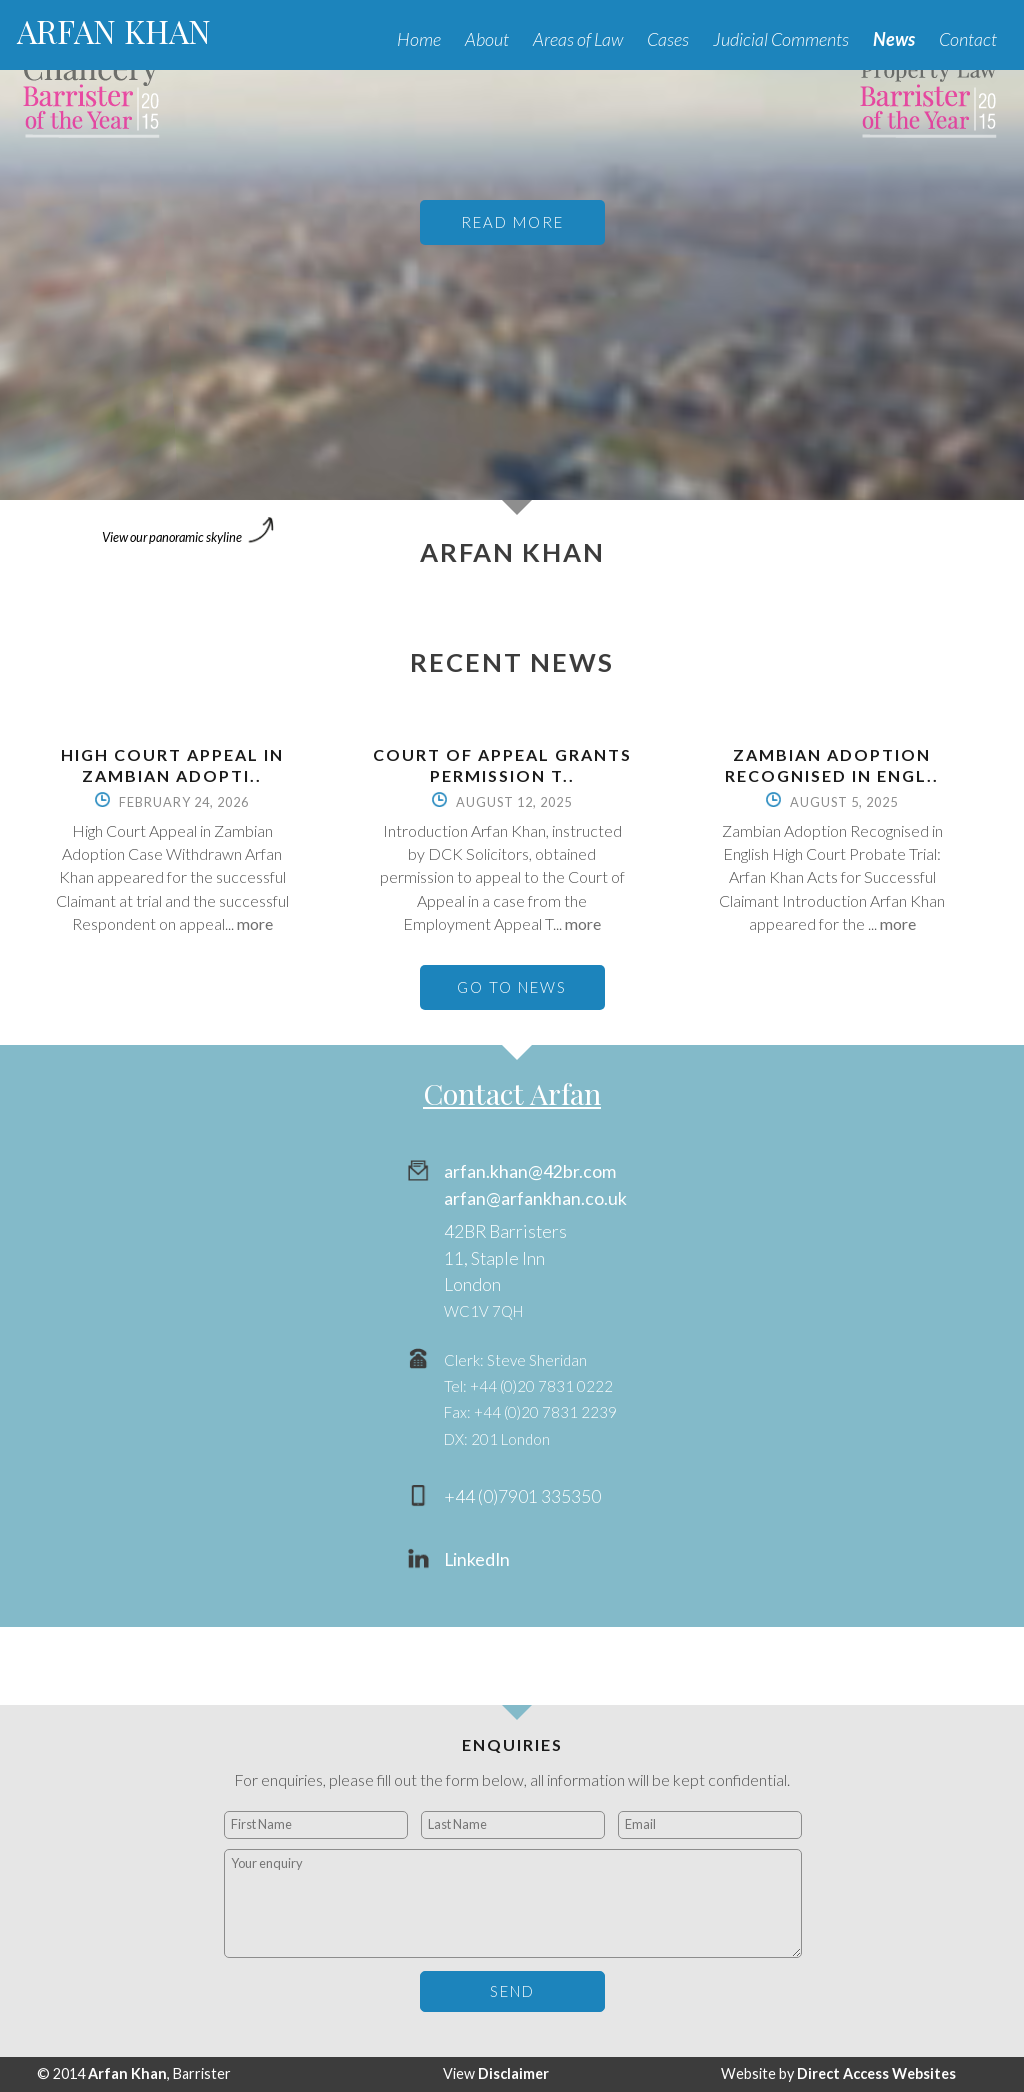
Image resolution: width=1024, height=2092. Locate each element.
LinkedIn (477, 1559)
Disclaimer (513, 2073)
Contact (968, 39)
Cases (668, 39)
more (255, 923)
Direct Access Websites (876, 2073)
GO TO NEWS (512, 987)
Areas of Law (578, 39)
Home (419, 39)
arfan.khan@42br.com (530, 1171)
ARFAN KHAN (114, 30)
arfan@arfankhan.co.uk (535, 1198)
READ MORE (512, 222)
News (894, 39)
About (487, 39)
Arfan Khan (127, 2073)
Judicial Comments (781, 39)
